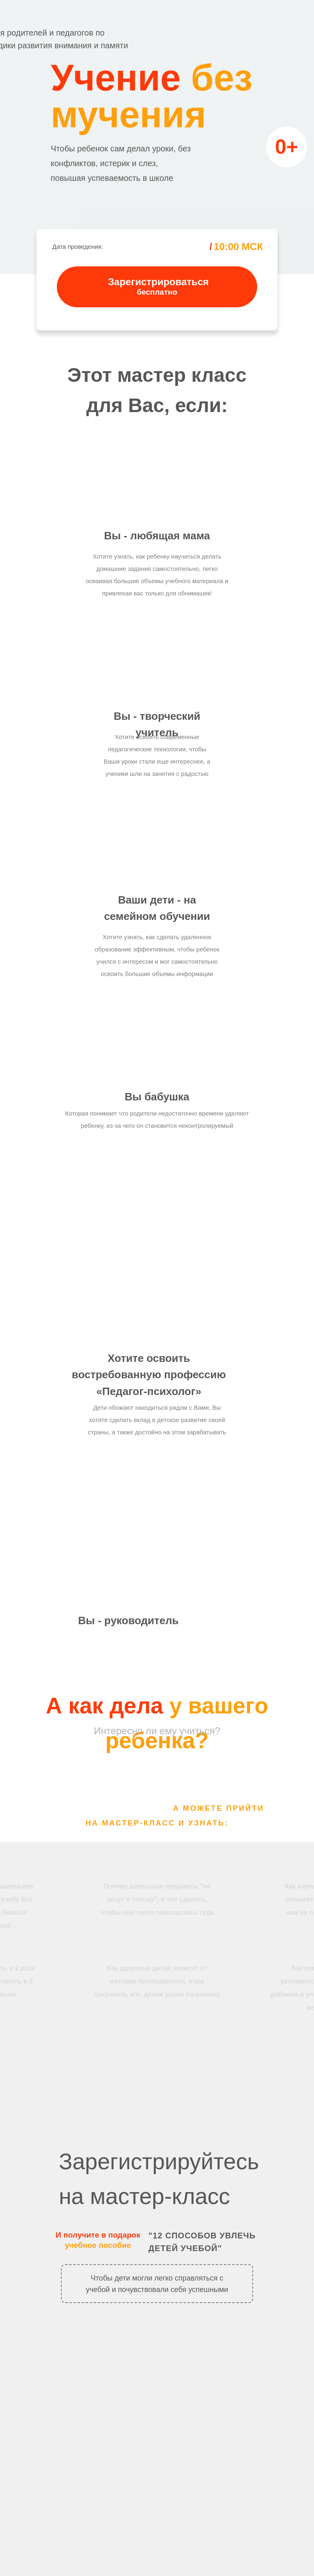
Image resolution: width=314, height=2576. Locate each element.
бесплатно (157, 292)
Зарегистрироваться (158, 281)
